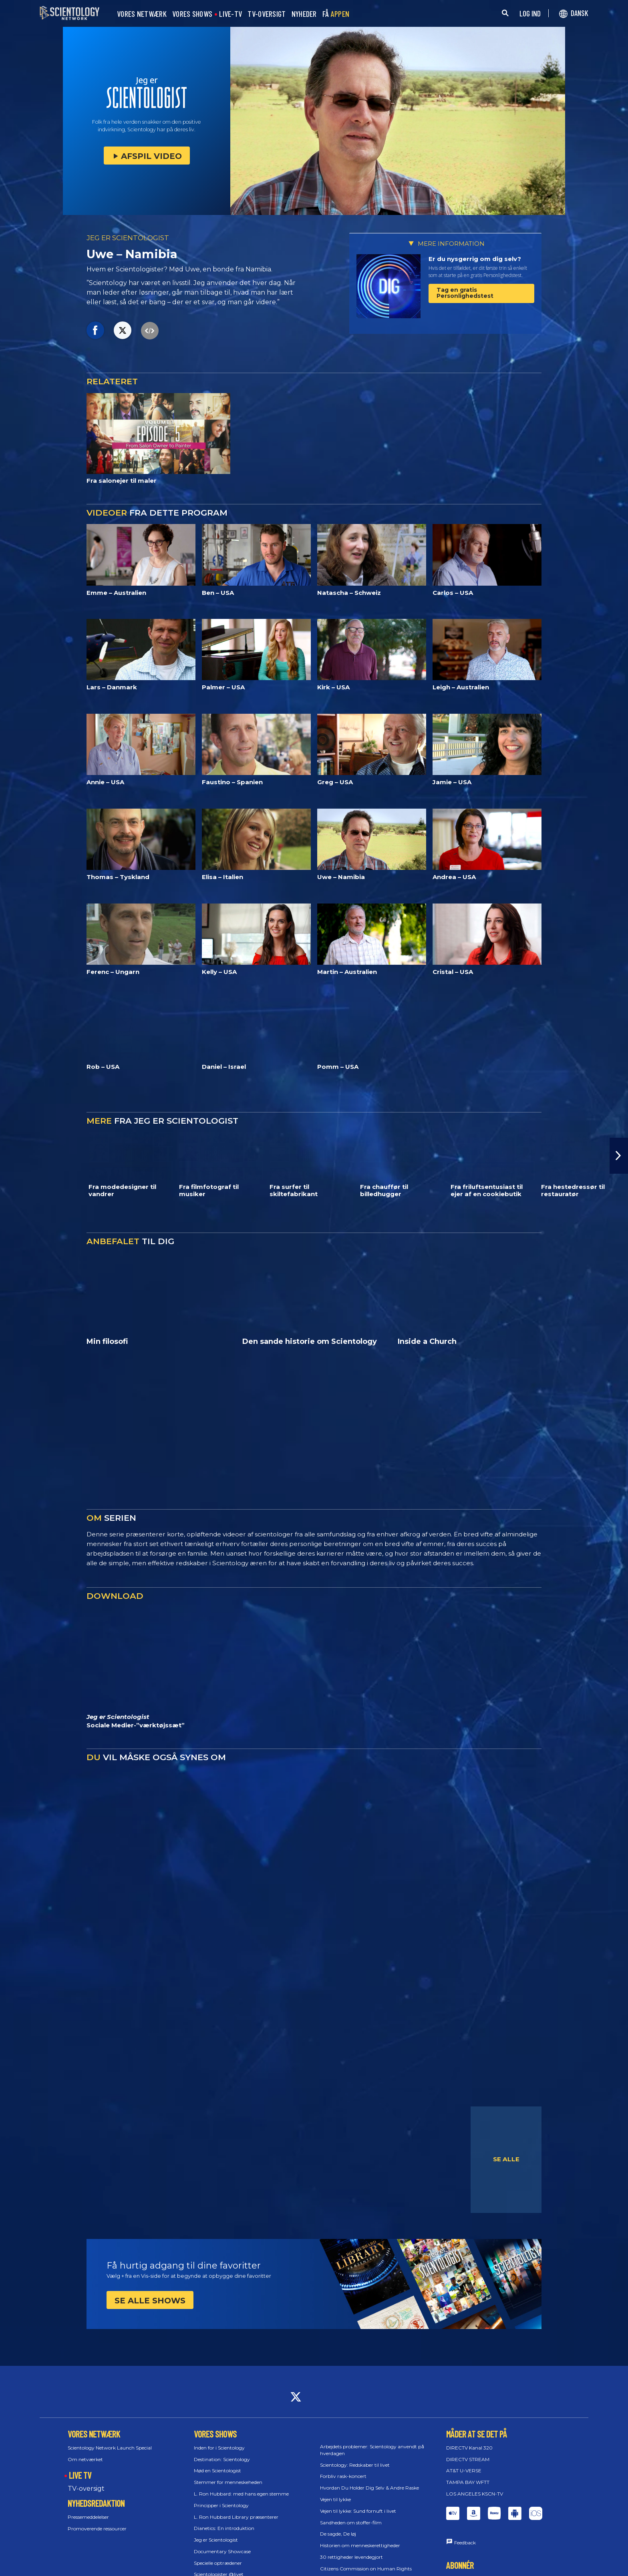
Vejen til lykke (335, 2499)
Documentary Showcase (222, 2551)
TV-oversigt (86, 2488)
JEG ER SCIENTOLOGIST (128, 238)
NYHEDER (304, 14)
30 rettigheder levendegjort (351, 2557)
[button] (619, 1156)
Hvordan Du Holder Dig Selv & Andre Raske (369, 2488)
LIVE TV (80, 2475)
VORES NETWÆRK (142, 14)
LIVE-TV (230, 14)
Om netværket (85, 2459)
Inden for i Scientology (219, 2448)
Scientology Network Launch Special (110, 2448)
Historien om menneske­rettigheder (360, 2545)
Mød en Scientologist (217, 2471)
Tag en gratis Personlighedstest (465, 292)
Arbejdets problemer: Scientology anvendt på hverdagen (372, 2449)
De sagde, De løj (338, 2534)
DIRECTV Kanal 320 (469, 2448)
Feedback (465, 2543)
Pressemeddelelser (88, 2517)
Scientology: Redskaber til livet (355, 2465)
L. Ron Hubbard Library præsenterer (236, 2517)
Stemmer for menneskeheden (228, 2482)
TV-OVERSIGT (267, 14)
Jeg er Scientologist (216, 2540)
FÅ (335, 14)
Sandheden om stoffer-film (351, 2523)
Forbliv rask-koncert (343, 2476)
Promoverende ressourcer (97, 2529)
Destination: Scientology (222, 2459)
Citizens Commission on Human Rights (366, 2569)
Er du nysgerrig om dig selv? (475, 259)
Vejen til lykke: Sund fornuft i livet (358, 2511)
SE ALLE (506, 2159)
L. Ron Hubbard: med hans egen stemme (241, 2494)
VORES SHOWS (192, 14)
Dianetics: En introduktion (224, 2528)
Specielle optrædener (218, 2563)
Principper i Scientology (221, 2505)
